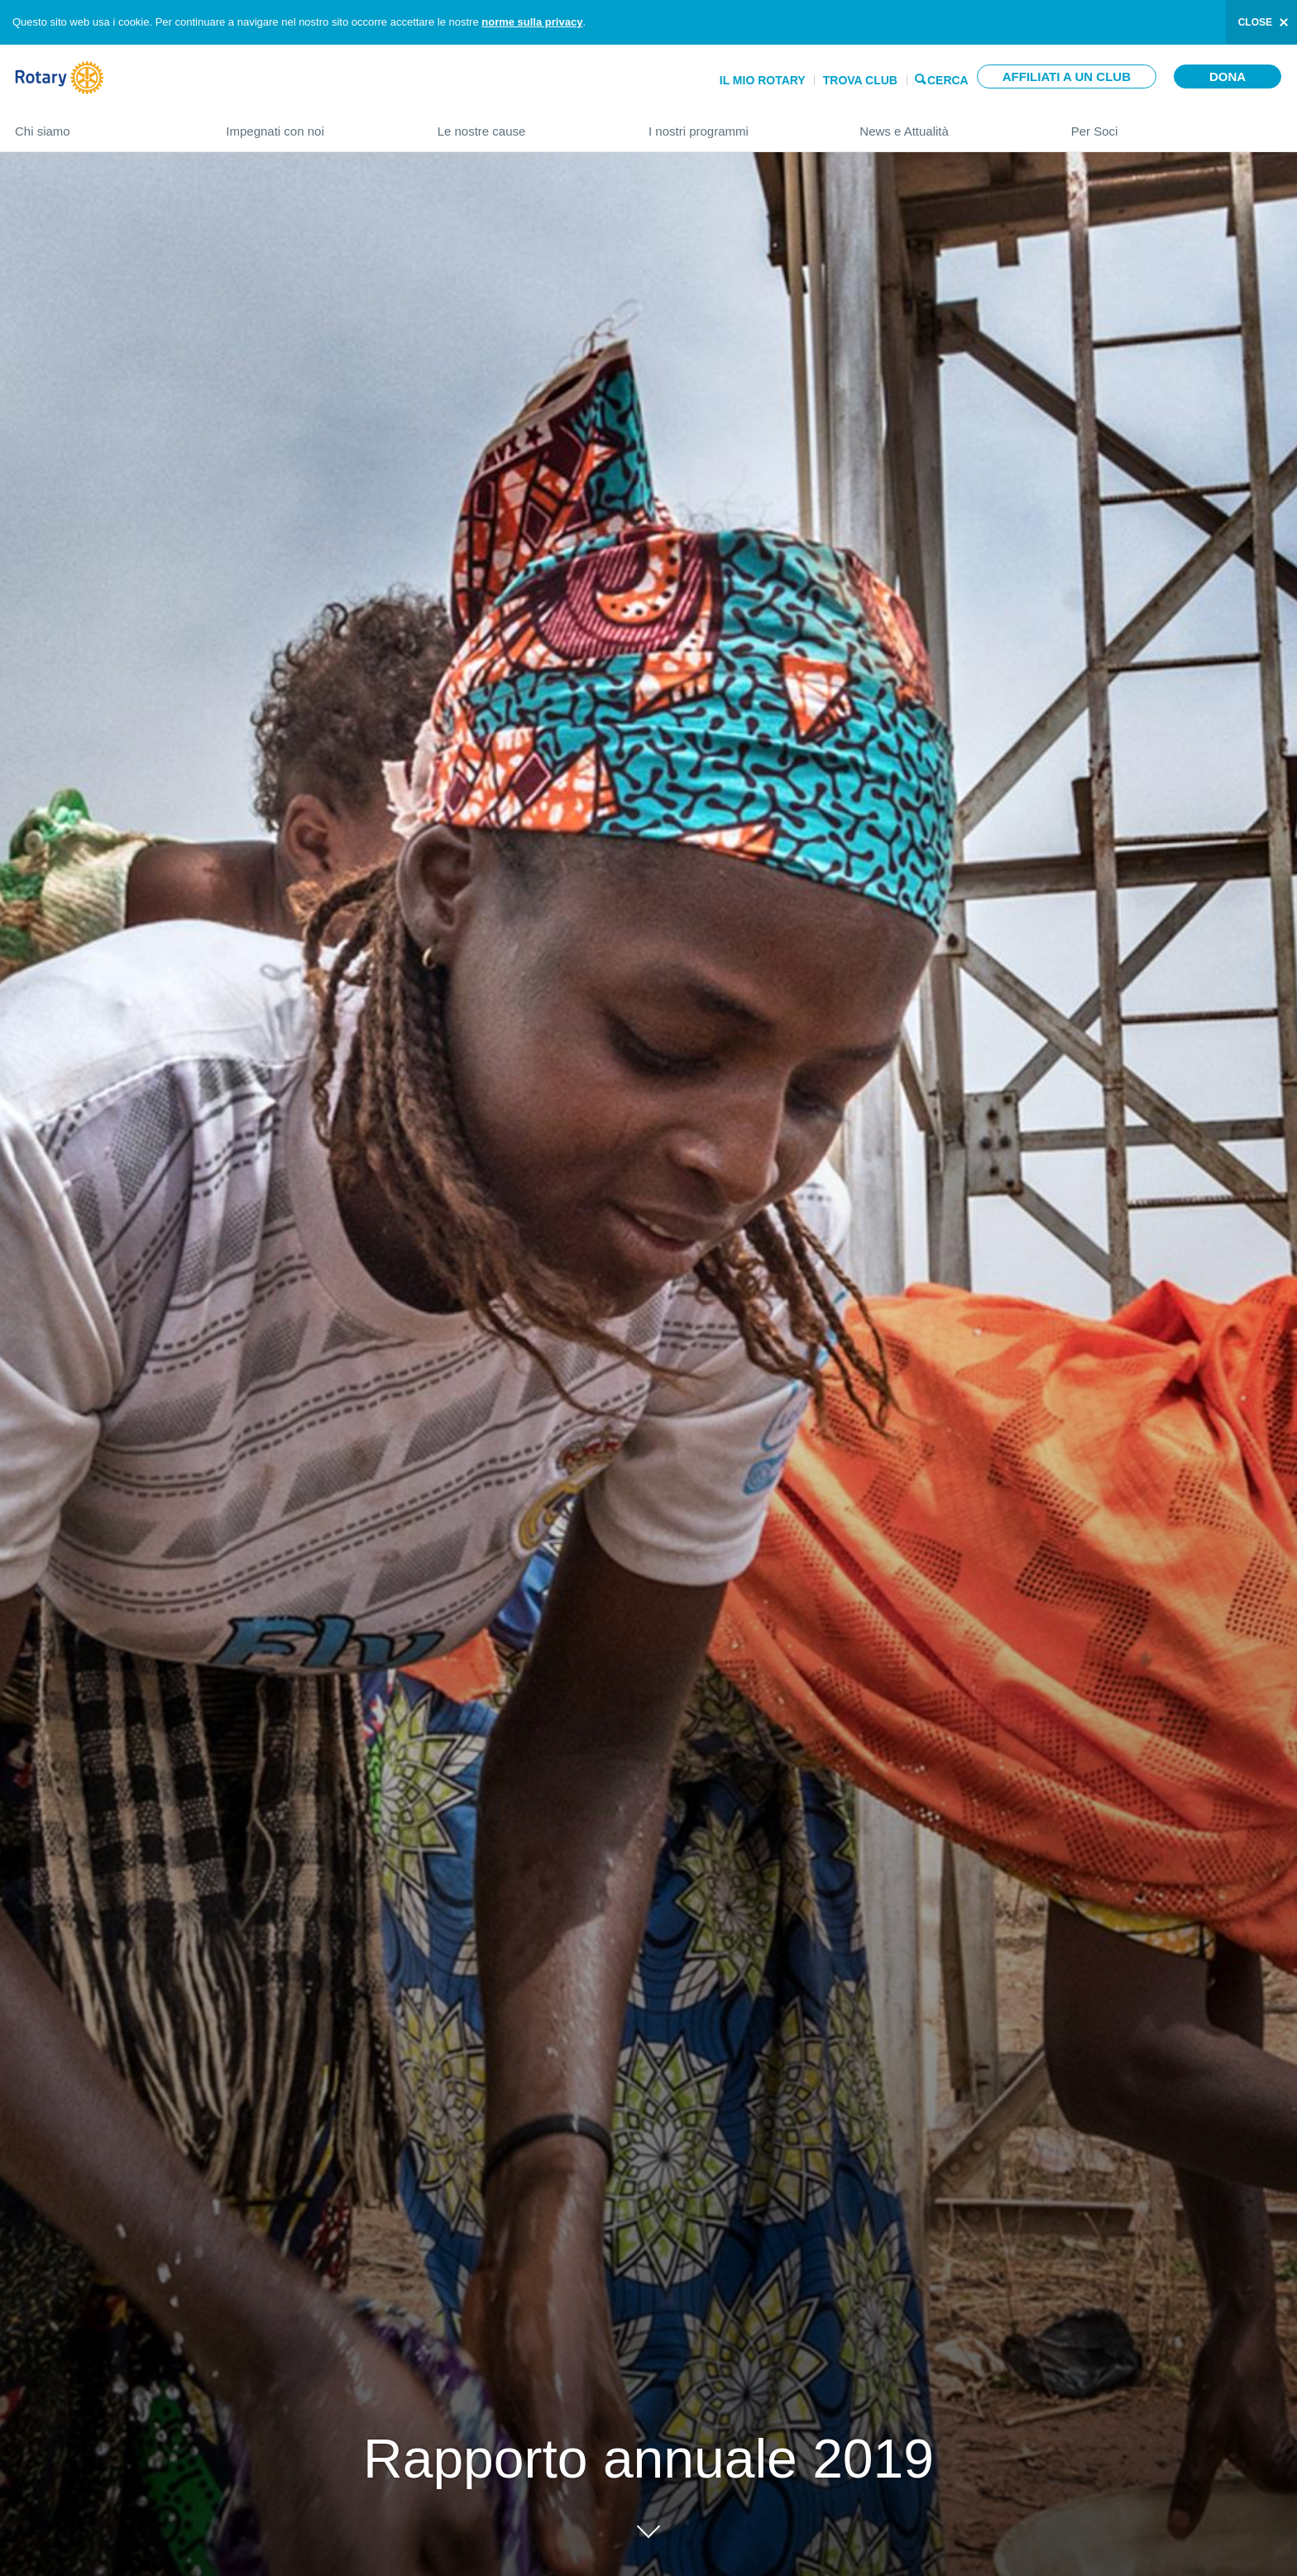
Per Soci (1176, 124)
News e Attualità (948, 124)
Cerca (948, 79)
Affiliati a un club (1067, 76)
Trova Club (860, 80)
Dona (1227, 76)
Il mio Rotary (763, 80)
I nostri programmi (737, 124)
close (1255, 22)
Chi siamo (104, 124)
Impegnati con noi (315, 124)
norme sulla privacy (531, 22)
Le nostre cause (526, 124)
